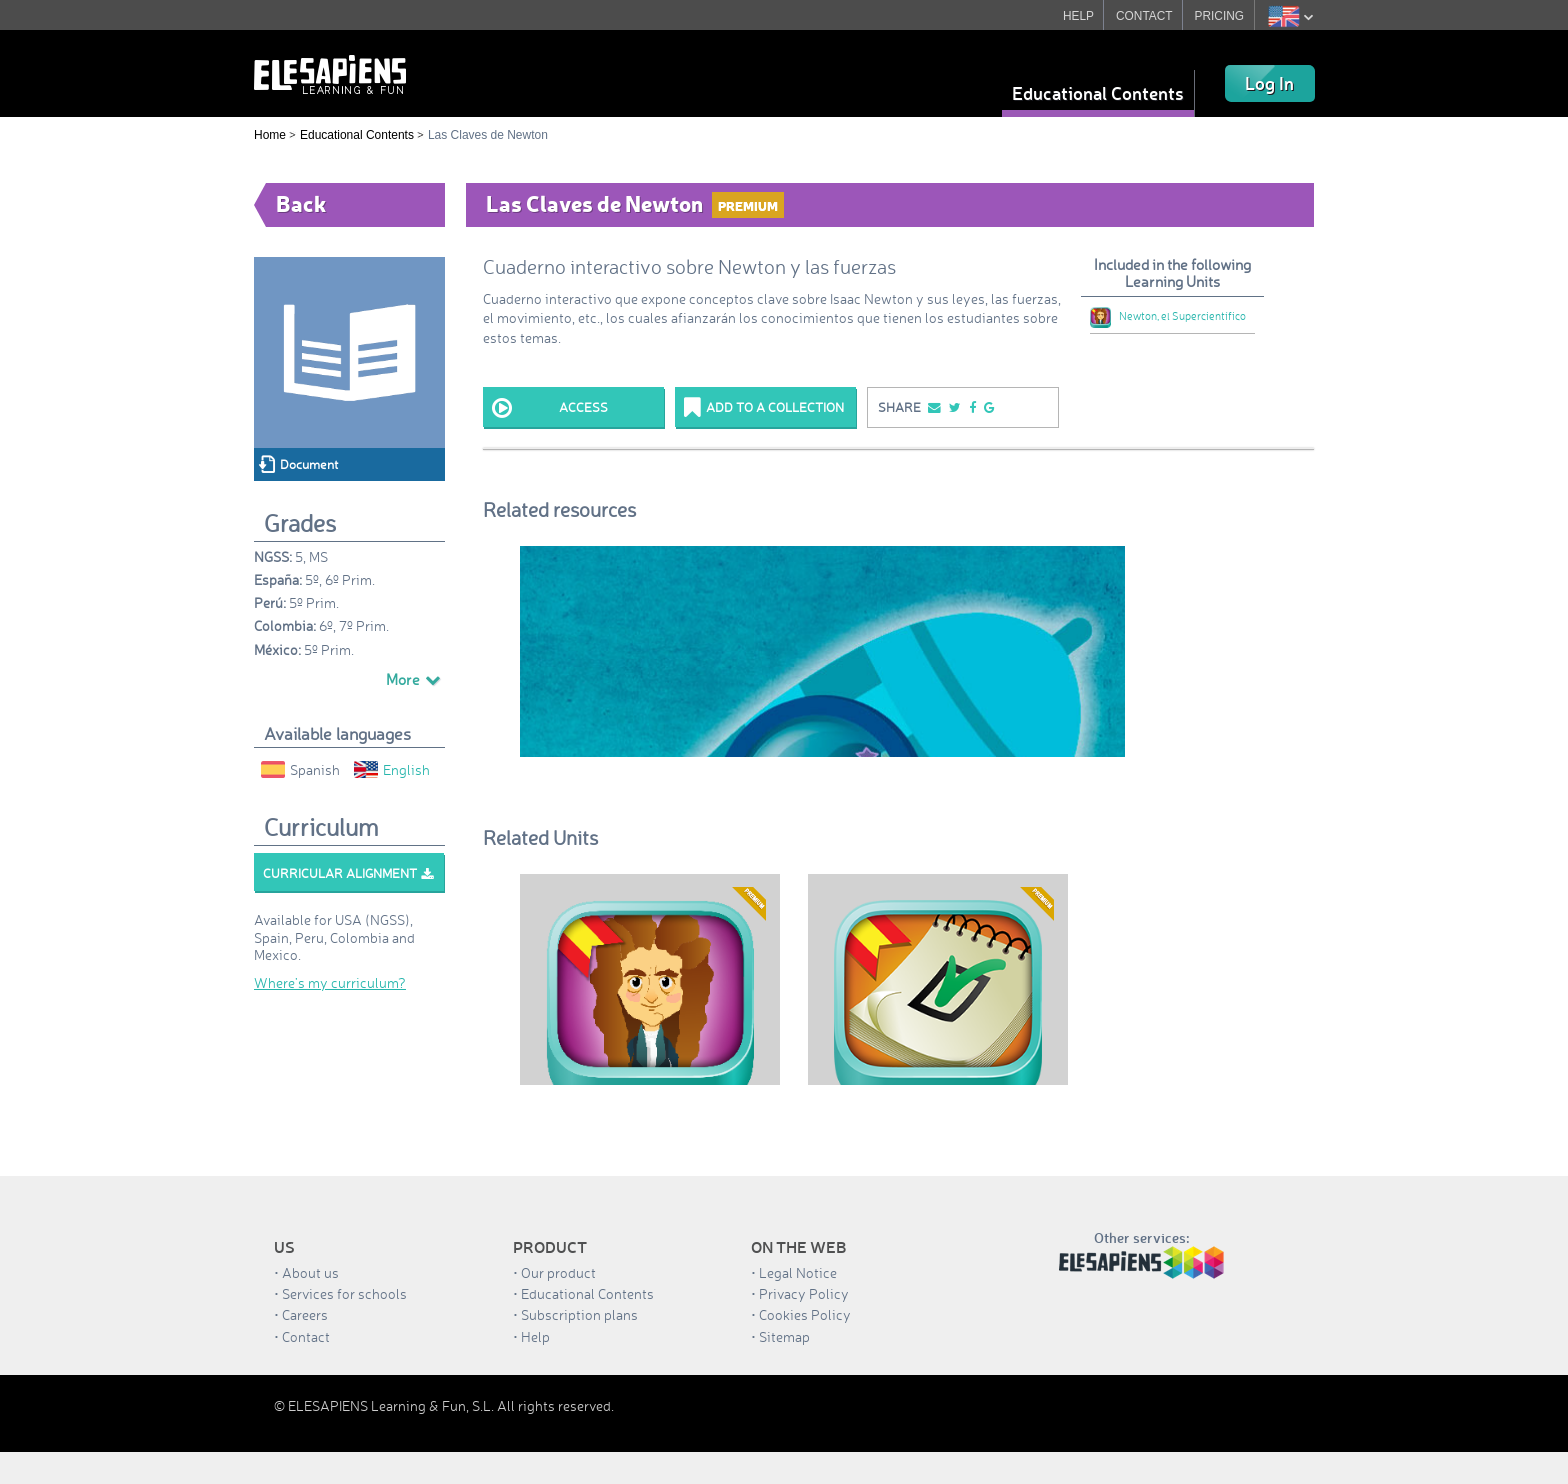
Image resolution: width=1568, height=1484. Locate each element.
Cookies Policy (805, 1314)
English (392, 769)
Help (535, 1336)
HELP (1077, 16)
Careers (305, 1314)
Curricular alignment (348, 873)
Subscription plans (579, 1314)
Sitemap (784, 1336)
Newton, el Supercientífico (1168, 316)
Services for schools (344, 1293)
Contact (306, 1336)
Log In (1269, 83)
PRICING (1219, 16)
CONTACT (1143, 16)
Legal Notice (798, 1272)
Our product (558, 1272)
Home (270, 135)
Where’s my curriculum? (330, 982)
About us (310, 1272)
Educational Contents (1098, 93)
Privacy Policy (804, 1293)
